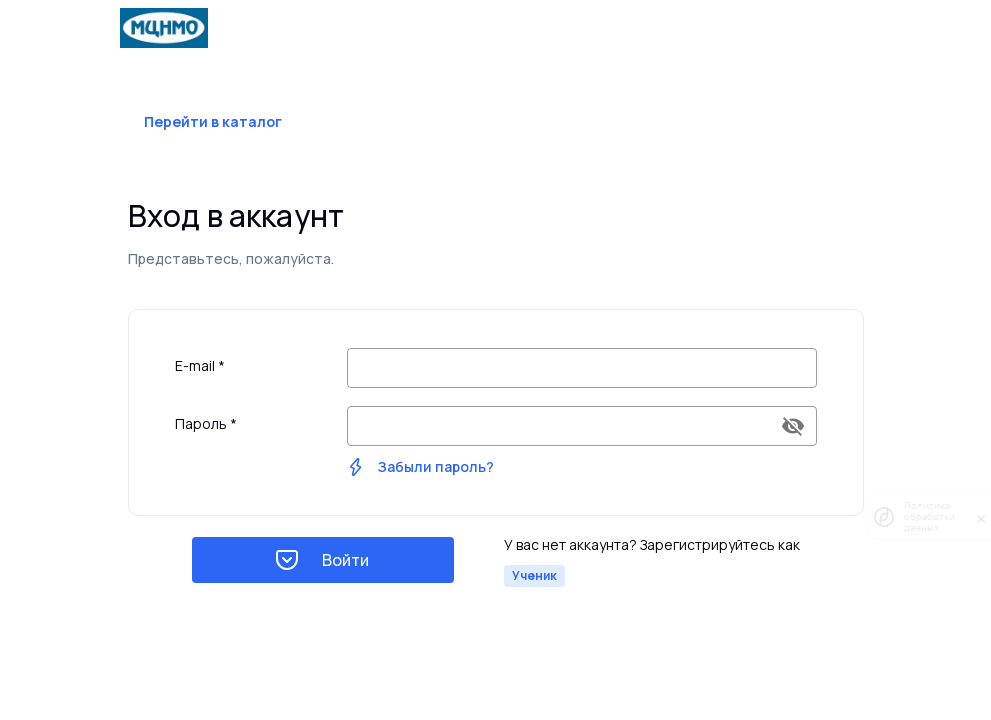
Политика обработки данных (929, 516)
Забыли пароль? (436, 466)
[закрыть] (981, 517)
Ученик (534, 575)
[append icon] (793, 426)
